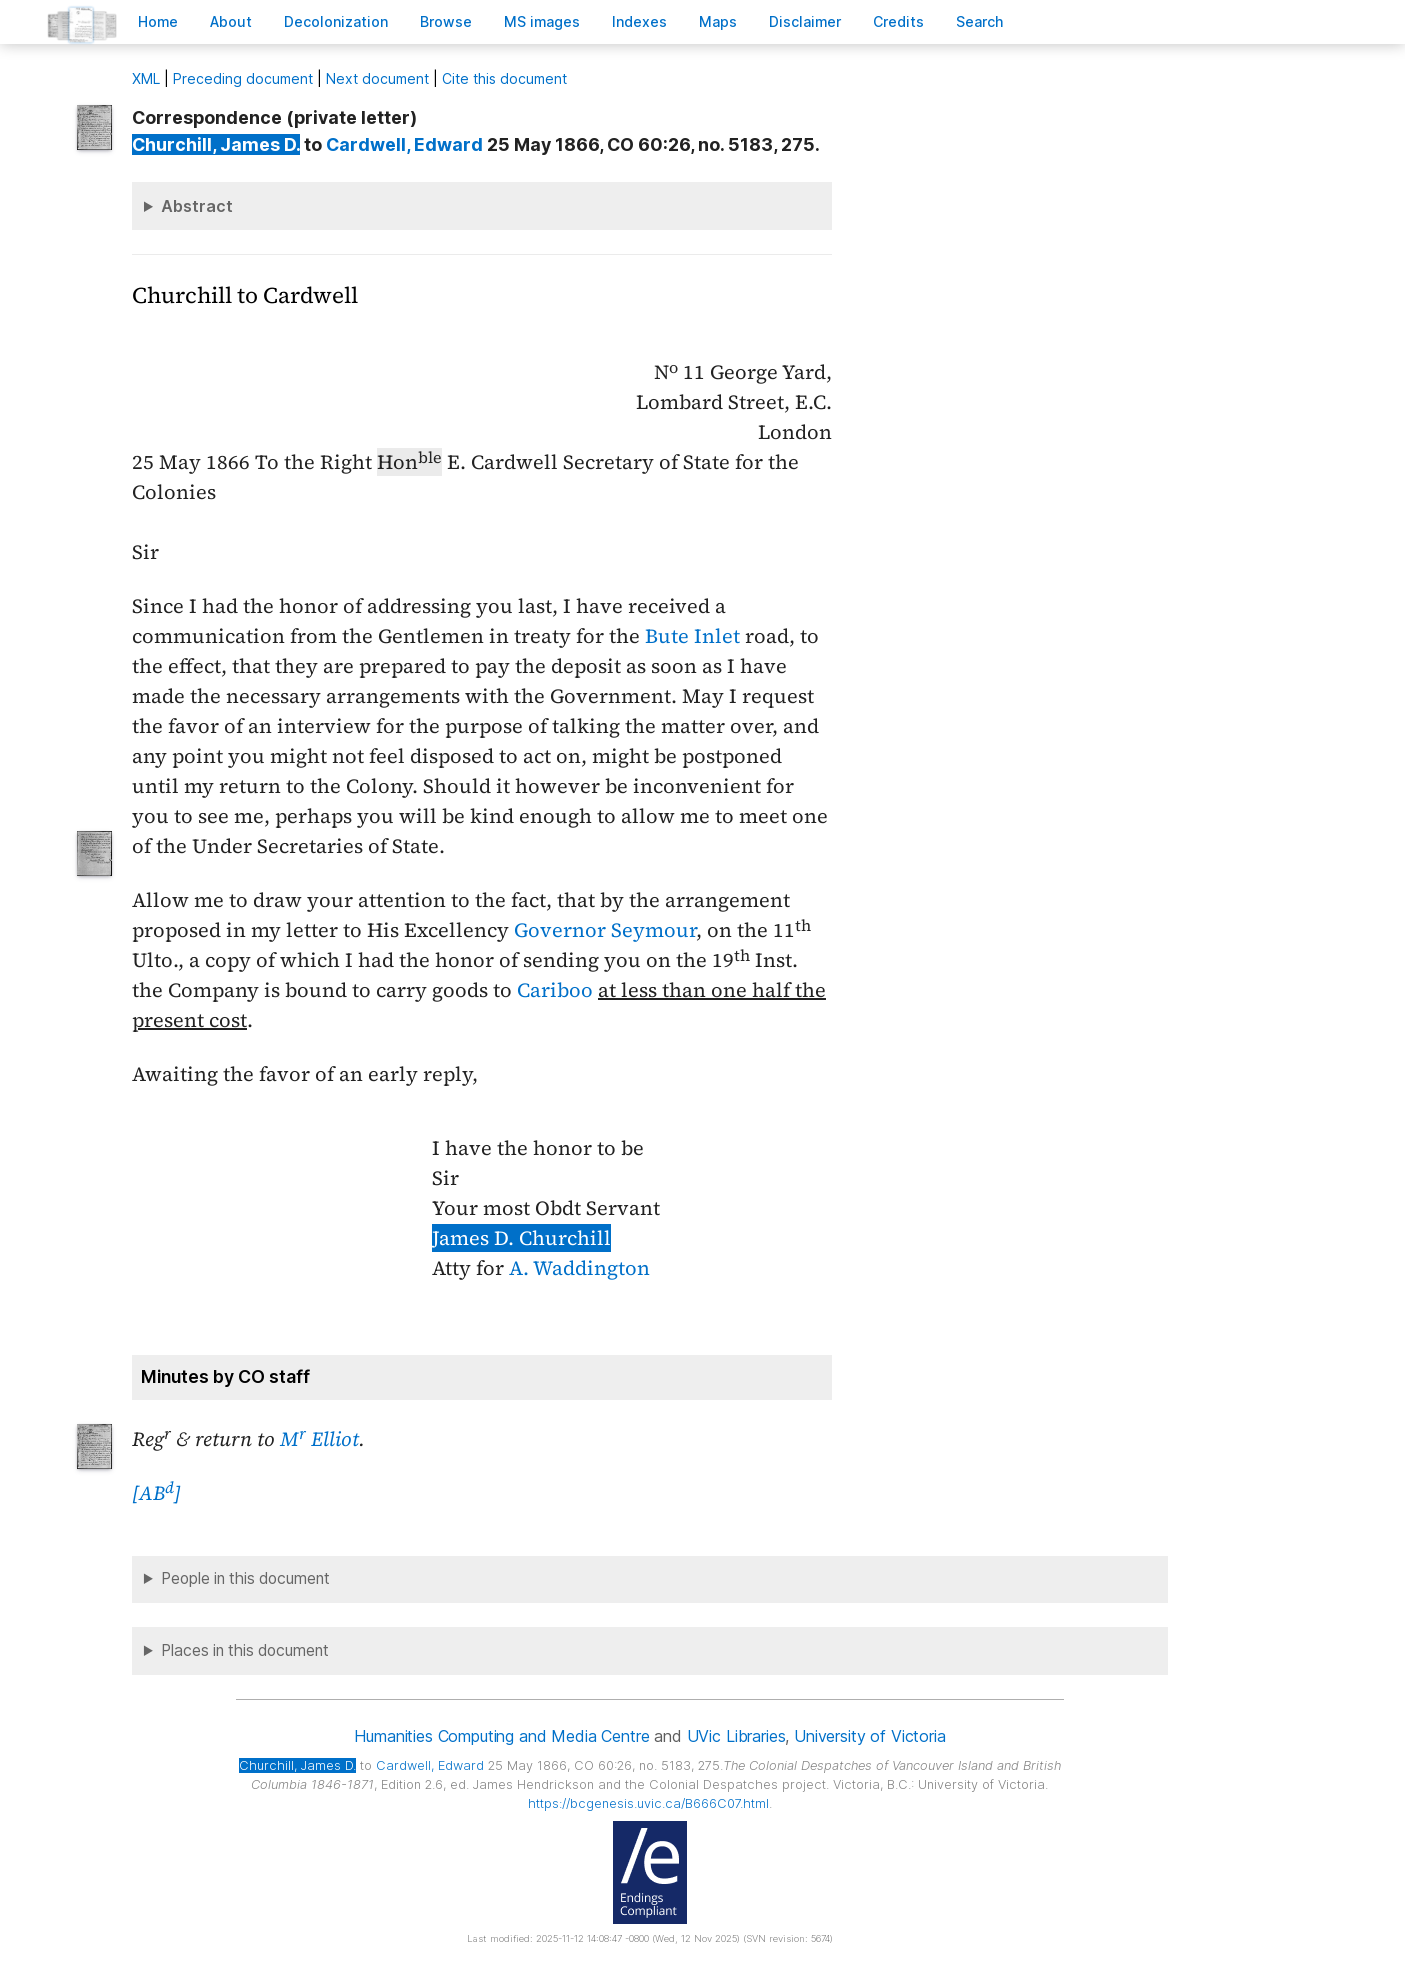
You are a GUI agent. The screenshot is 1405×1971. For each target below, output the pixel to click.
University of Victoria (869, 1736)
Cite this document (504, 78)
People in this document (245, 1578)
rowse (446, 21)
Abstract (197, 206)
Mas (718, 21)
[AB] (156, 1493)
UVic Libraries (736, 1736)
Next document (377, 78)
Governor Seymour (605, 930)
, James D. (216, 144)
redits (898, 21)
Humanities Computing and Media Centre (501, 1736)
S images (542, 21)
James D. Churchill (521, 1238)
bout (231, 21)
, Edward (404, 144)
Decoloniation (336, 21)
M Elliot (319, 1439)
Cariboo (555, 990)
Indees (639, 21)
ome (158, 21)
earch (980, 21)
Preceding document (243, 78)
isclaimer (805, 21)
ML (146, 78)
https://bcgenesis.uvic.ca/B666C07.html (648, 1803)
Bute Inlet (692, 636)
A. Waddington (579, 1268)
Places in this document (245, 1650)
